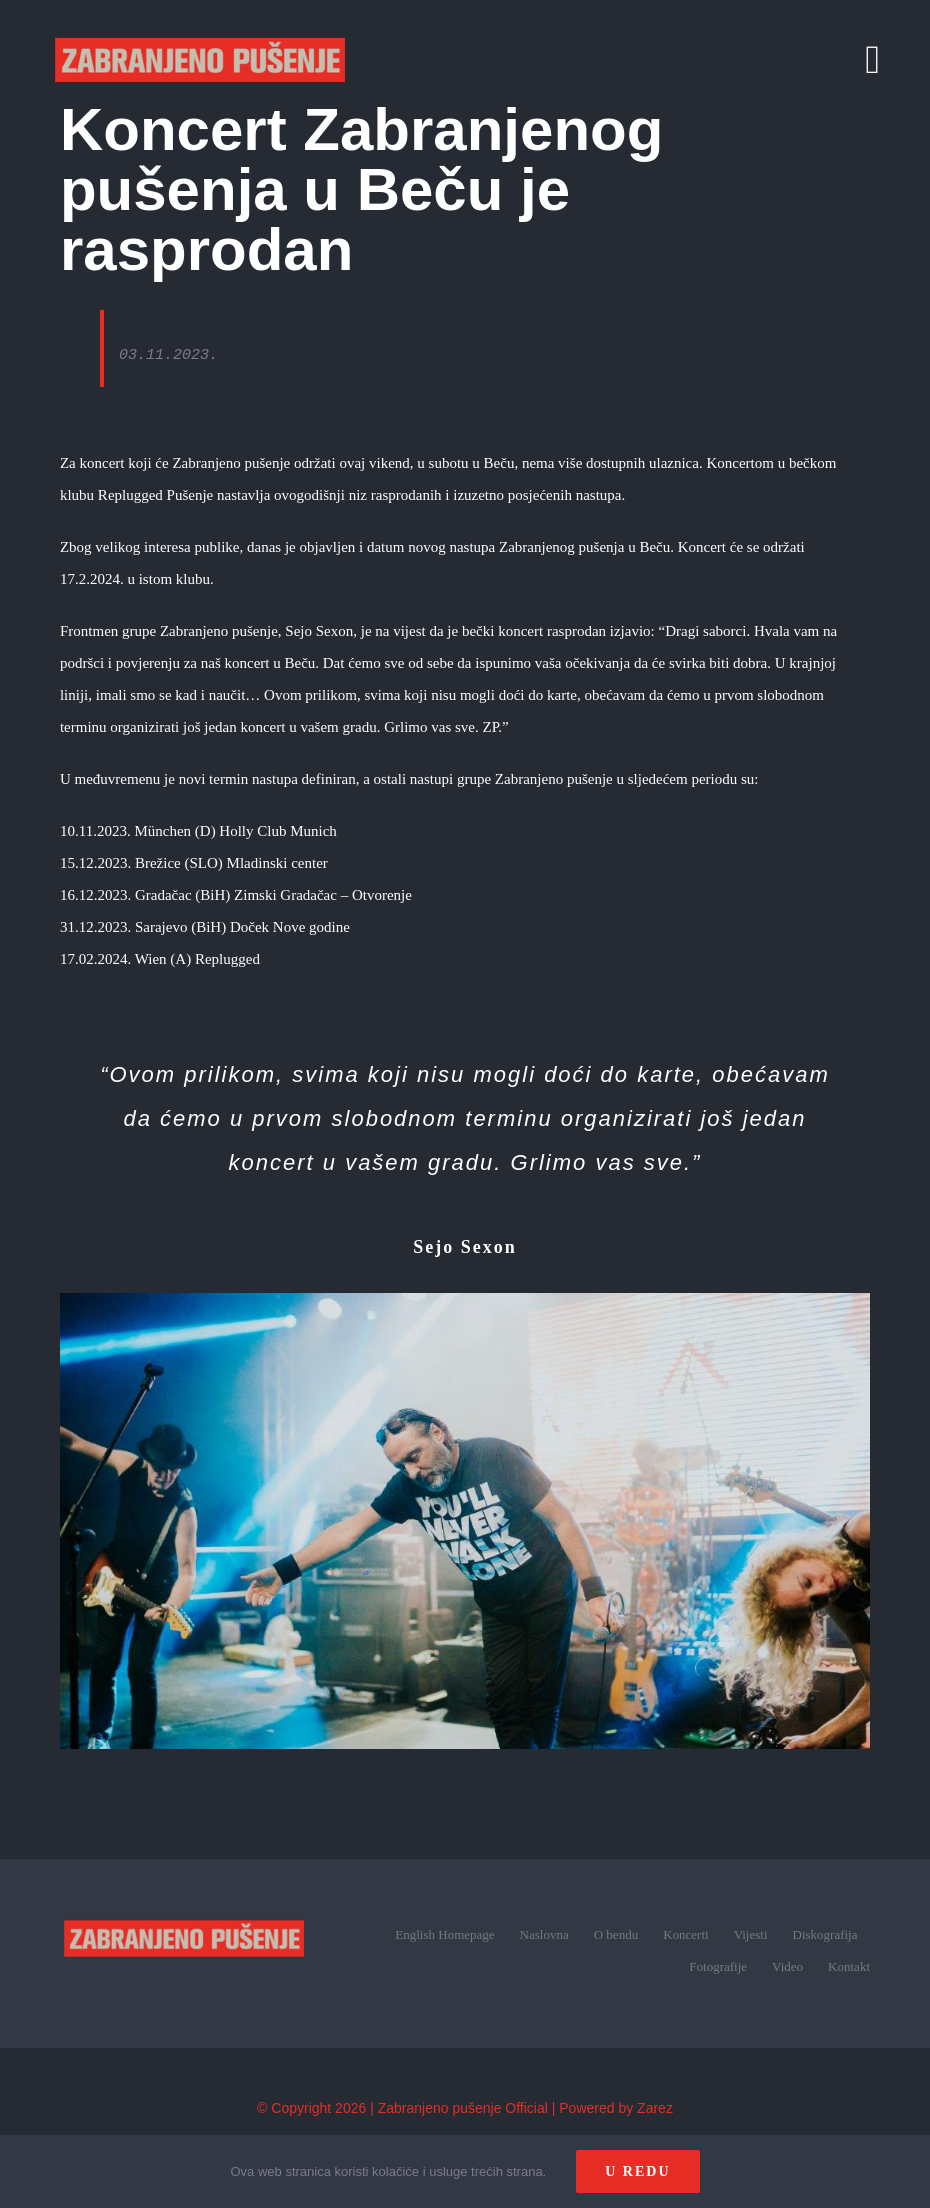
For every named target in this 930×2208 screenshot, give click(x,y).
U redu (637, 2171)
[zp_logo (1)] (184, 1896)
